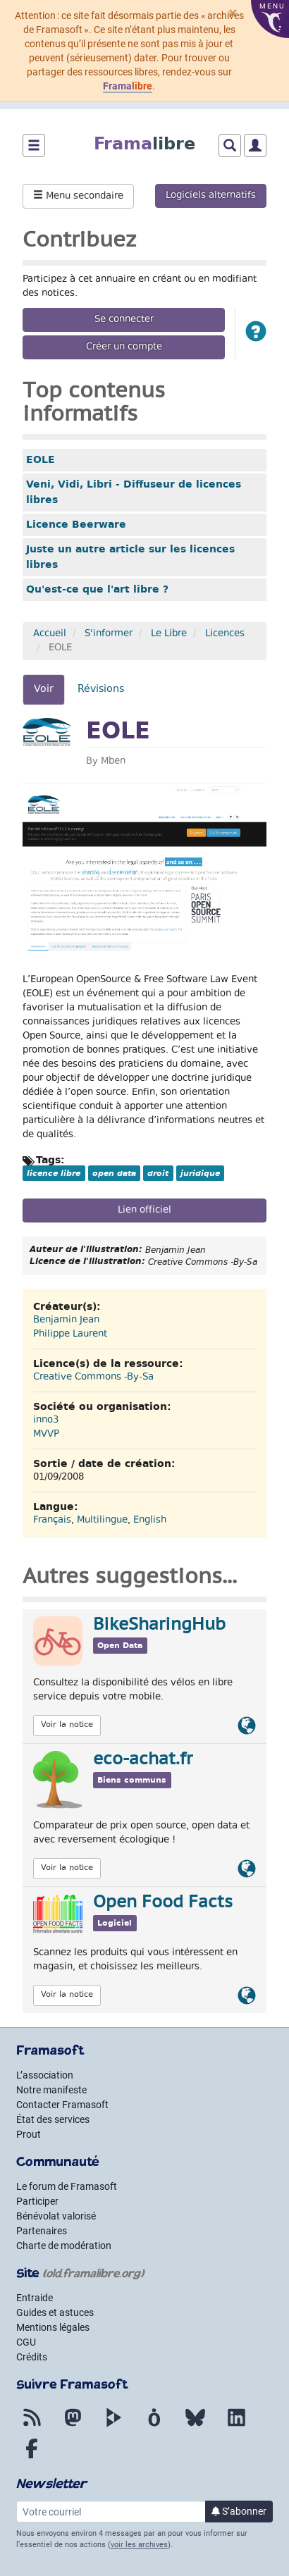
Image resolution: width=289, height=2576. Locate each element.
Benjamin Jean (66, 1320)
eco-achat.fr (142, 1760)
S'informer (109, 634)
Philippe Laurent (70, 1334)
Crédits (31, 2357)
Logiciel (114, 1923)
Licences (225, 634)
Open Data (119, 1646)
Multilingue (102, 1520)
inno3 (46, 1420)
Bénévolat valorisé (56, 2216)
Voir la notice (67, 1725)
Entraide (34, 2297)
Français (52, 1520)
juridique (200, 1173)
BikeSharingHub (159, 1625)
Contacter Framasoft (62, 2104)
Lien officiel (144, 1210)
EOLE (40, 459)
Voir (49, 693)
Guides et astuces (55, 2312)
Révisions (101, 689)
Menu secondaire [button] (78, 197)
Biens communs (131, 1780)
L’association (44, 2075)
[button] (255, 333)
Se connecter (124, 320)
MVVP (46, 1435)
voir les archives (139, 2544)
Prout (28, 2134)
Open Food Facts (163, 1903)
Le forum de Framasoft (66, 2186)
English (149, 1520)
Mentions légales (53, 2327)
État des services (53, 2119)
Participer (37, 2201)
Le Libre (169, 634)
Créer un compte (124, 347)
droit (157, 1173)
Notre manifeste (51, 2089)
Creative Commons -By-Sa (93, 1377)
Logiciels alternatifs (211, 196)
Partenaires (41, 2230)
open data (114, 1173)
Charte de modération (63, 2245)
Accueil (49, 634)
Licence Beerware (76, 524)
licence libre (53, 1173)
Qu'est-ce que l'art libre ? (97, 589)
